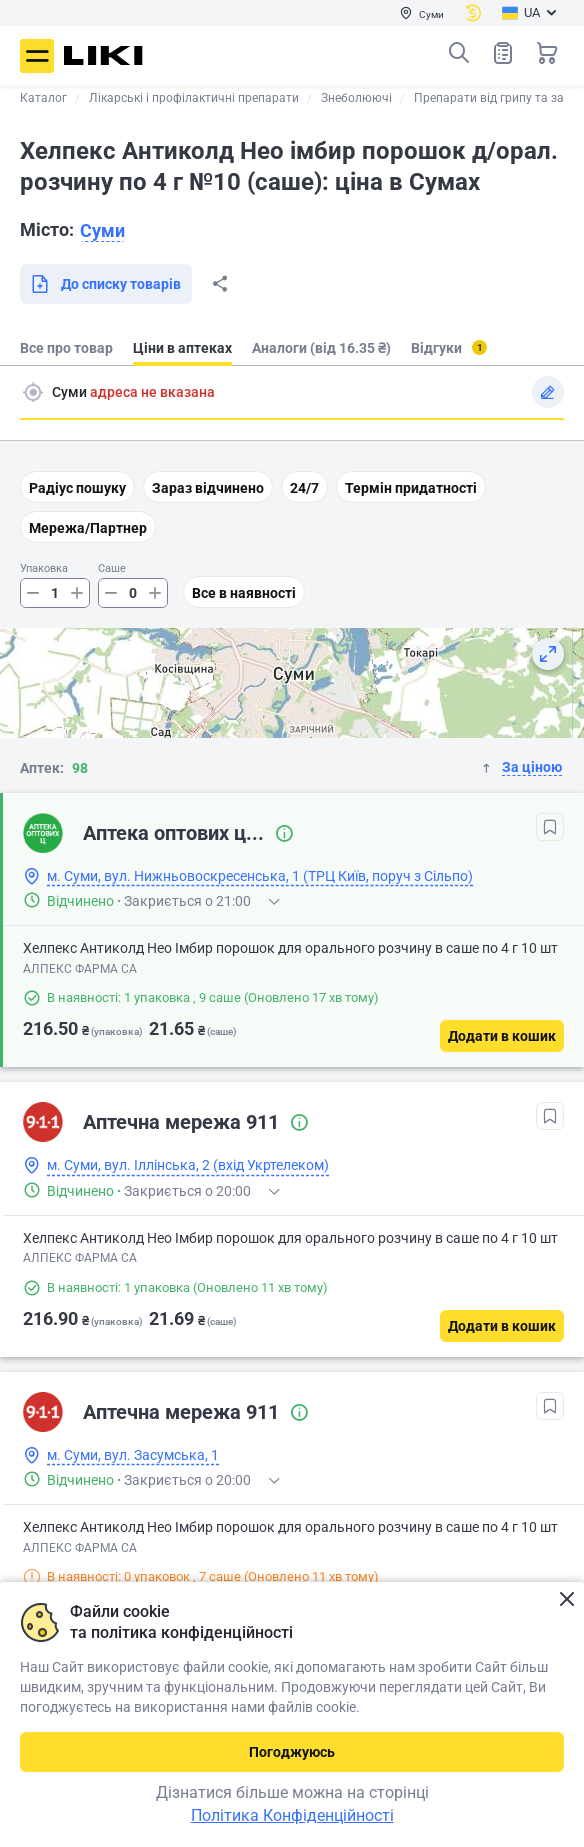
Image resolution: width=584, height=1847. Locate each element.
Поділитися (220, 284)
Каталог (43, 98)
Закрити (566, 1599)
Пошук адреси (33, 392)
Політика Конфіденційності (292, 1815)
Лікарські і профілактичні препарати (194, 98)
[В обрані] (550, 827)
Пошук (459, 53)
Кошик (547, 53)
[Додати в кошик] (502, 1036)
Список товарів (503, 52)
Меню (37, 56)
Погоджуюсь (292, 1752)
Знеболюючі (356, 98)
